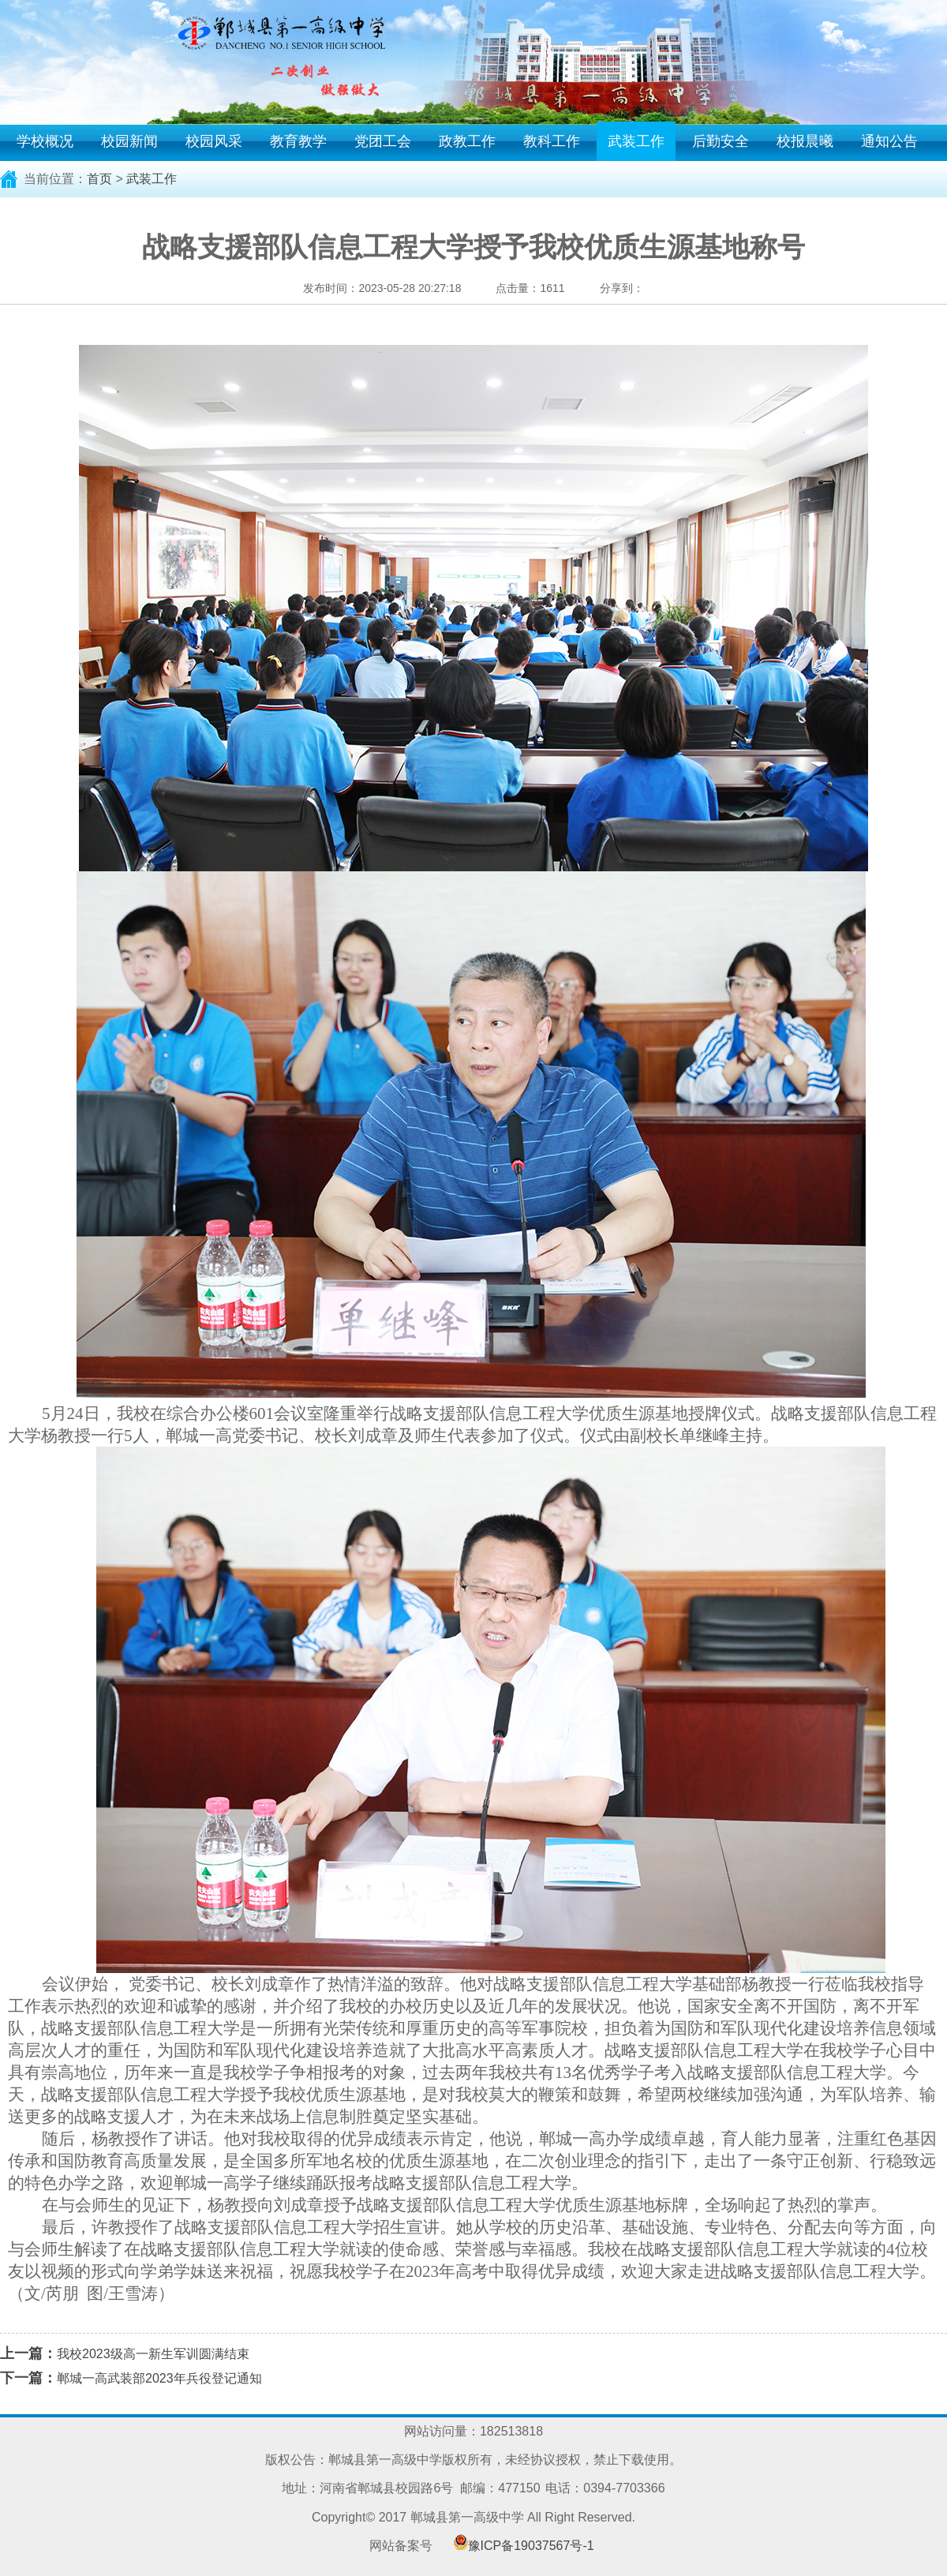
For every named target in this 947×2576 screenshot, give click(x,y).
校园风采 (213, 141)
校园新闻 (129, 141)
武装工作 (636, 141)
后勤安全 (720, 141)
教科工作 (551, 141)
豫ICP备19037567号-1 (531, 2545)
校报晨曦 (805, 141)
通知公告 (889, 141)
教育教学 (298, 141)
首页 (99, 178)
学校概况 (45, 141)
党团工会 (382, 141)
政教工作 (467, 141)
